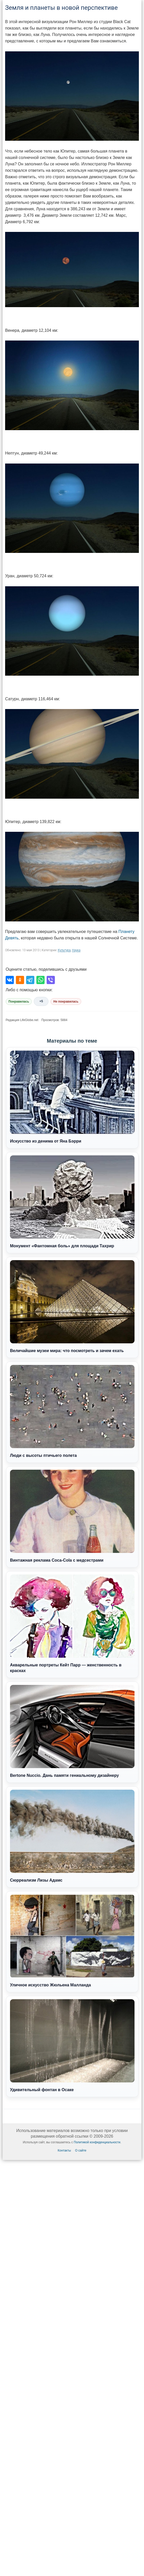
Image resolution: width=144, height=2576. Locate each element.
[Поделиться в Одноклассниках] (20, 980)
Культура (64, 950)
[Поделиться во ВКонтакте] (10, 980)
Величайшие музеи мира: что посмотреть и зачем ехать (72, 1306)
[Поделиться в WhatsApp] (40, 980)
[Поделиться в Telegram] (30, 980)
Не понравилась (65, 1001)
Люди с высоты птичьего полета (72, 1411)
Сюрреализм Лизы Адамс (72, 1836)
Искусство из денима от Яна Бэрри (72, 1097)
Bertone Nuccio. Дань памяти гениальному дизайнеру (72, 1731)
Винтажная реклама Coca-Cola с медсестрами (72, 1516)
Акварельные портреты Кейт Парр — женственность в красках (72, 1623)
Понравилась (18, 1001)
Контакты (64, 2150)
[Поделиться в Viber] (51, 980)
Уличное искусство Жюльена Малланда (72, 1940)
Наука (76, 950)
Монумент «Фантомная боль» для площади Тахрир (72, 1201)
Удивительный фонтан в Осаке (72, 2045)
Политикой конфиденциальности (97, 2142)
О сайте (80, 2150)
